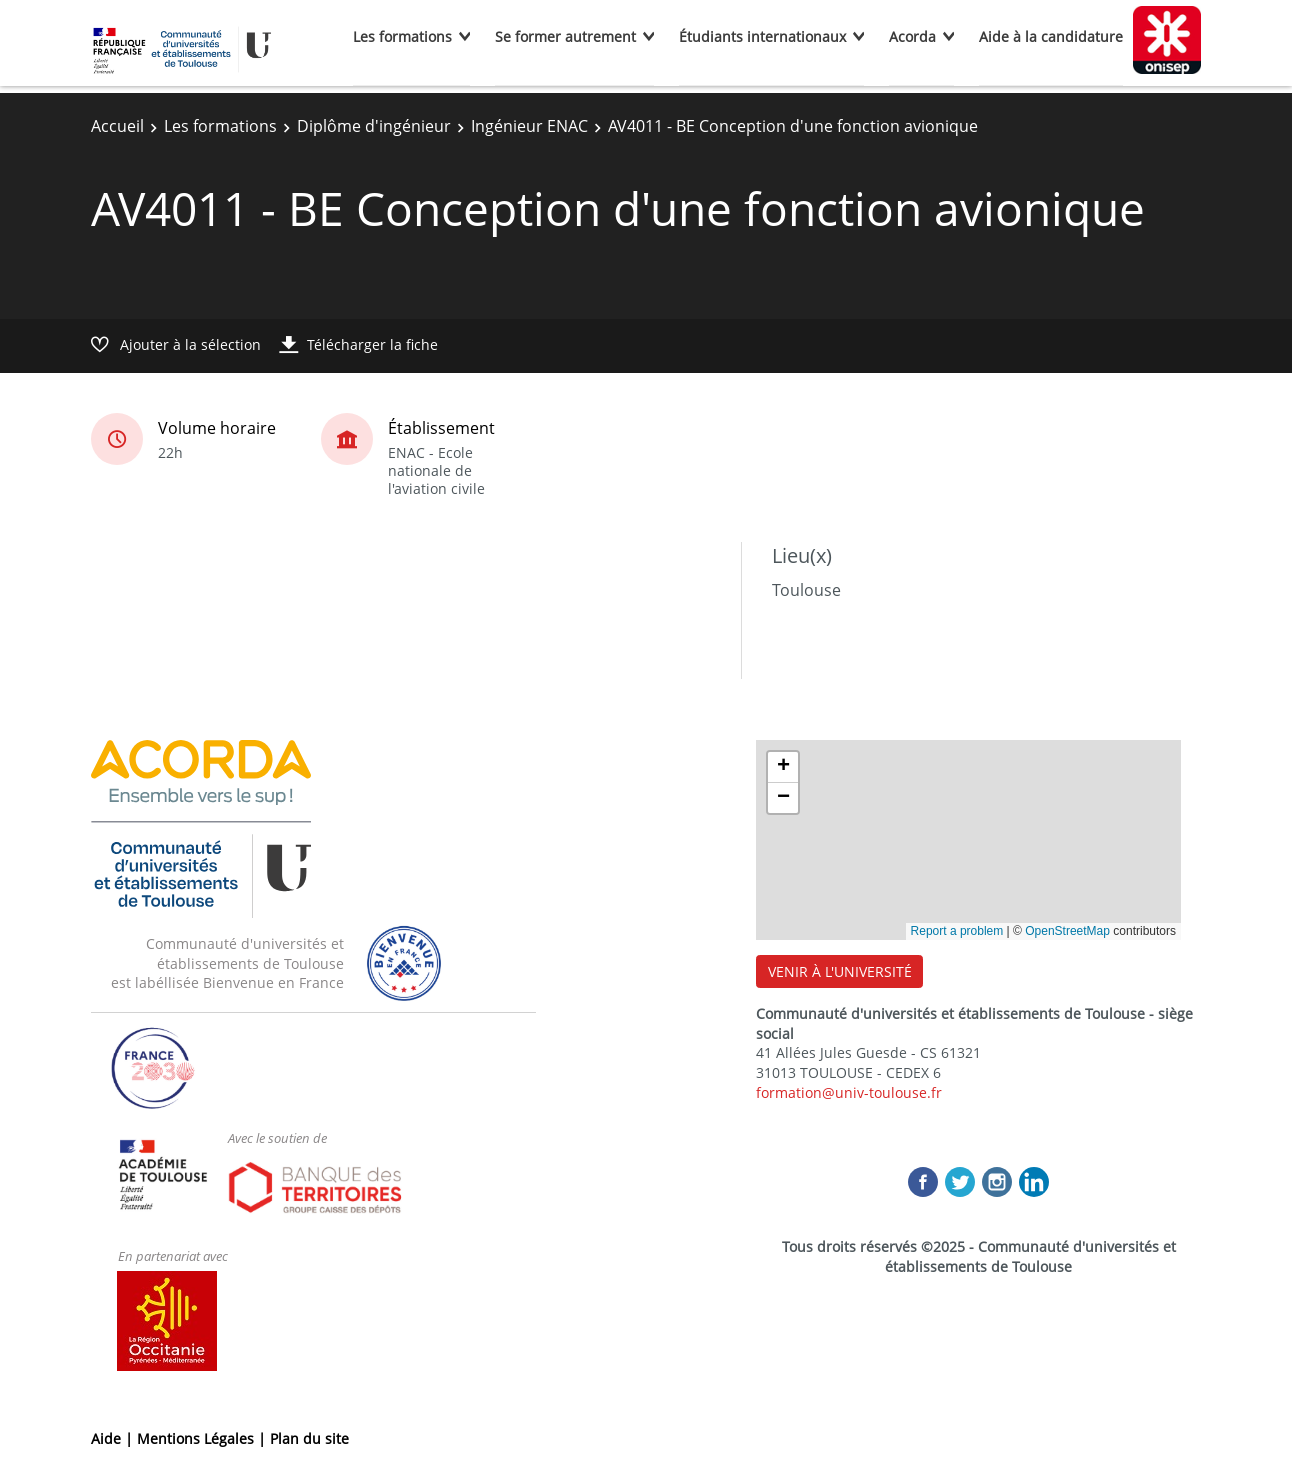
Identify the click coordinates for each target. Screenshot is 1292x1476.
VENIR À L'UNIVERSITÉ (840, 971)
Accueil (117, 126)
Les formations (402, 36)
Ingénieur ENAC (529, 126)
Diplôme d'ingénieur (374, 126)
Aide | (114, 1438)
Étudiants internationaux (762, 36)
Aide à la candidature (1051, 36)
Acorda (912, 36)
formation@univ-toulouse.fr (849, 1092)
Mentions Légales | (203, 1438)
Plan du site (309, 1438)
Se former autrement (565, 36)
